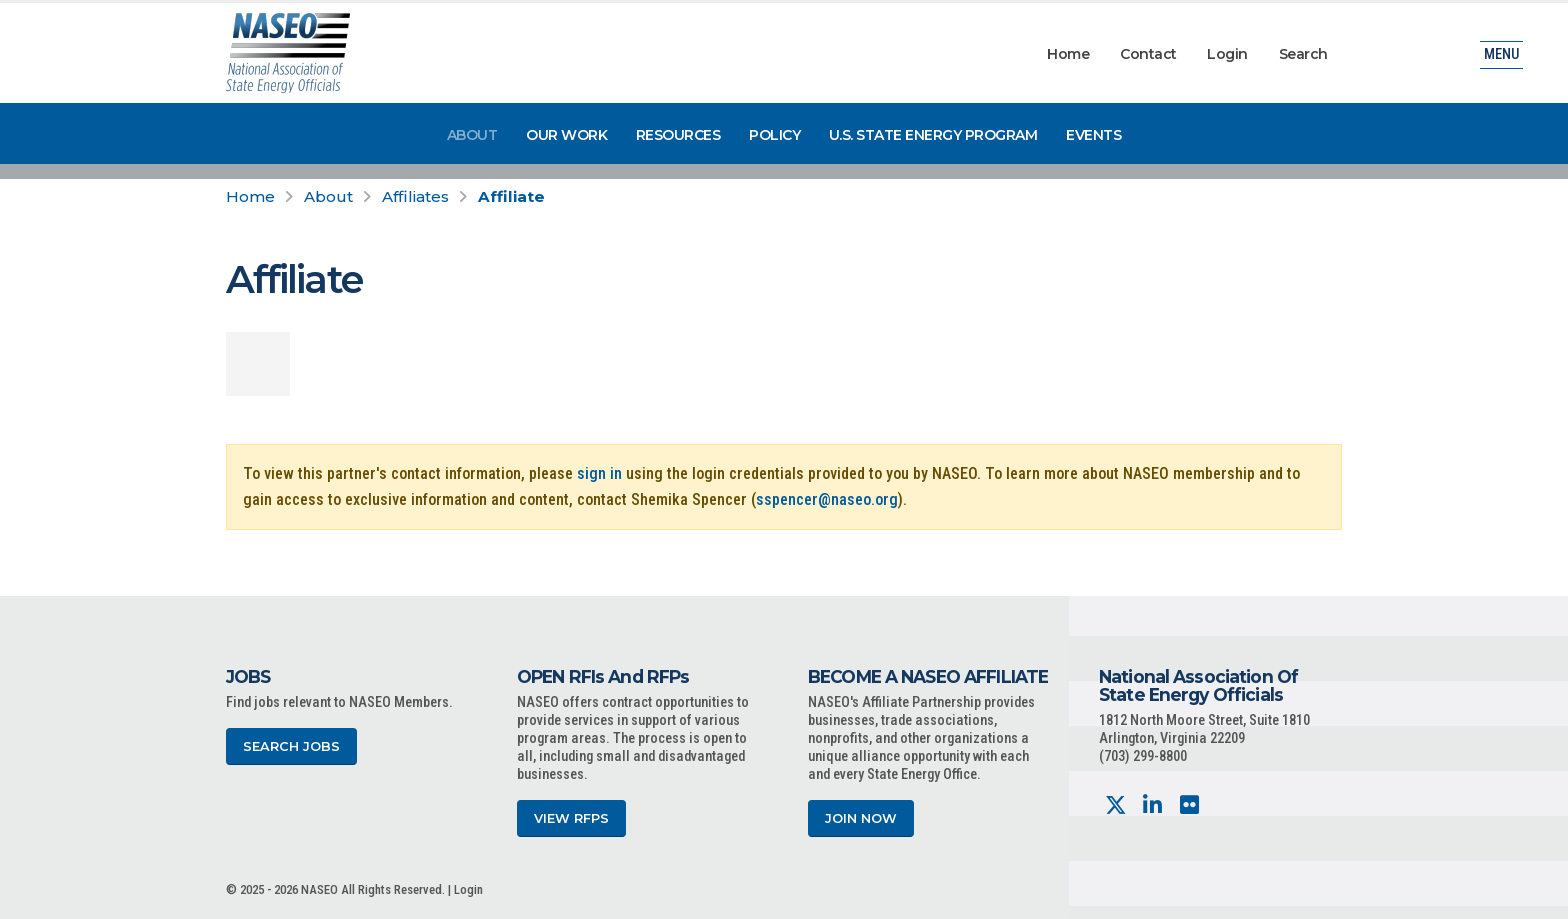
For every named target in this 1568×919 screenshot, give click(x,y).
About (472, 135)
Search (1303, 54)
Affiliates (415, 196)
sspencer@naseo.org (827, 499)
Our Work (566, 135)
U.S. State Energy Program (933, 135)
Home (1068, 54)
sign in (599, 473)
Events (1093, 135)
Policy (774, 135)
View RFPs (571, 818)
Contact (1148, 54)
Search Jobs (291, 746)
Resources (678, 135)
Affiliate (511, 196)
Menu (1501, 54)
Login (1227, 54)
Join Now (861, 818)
